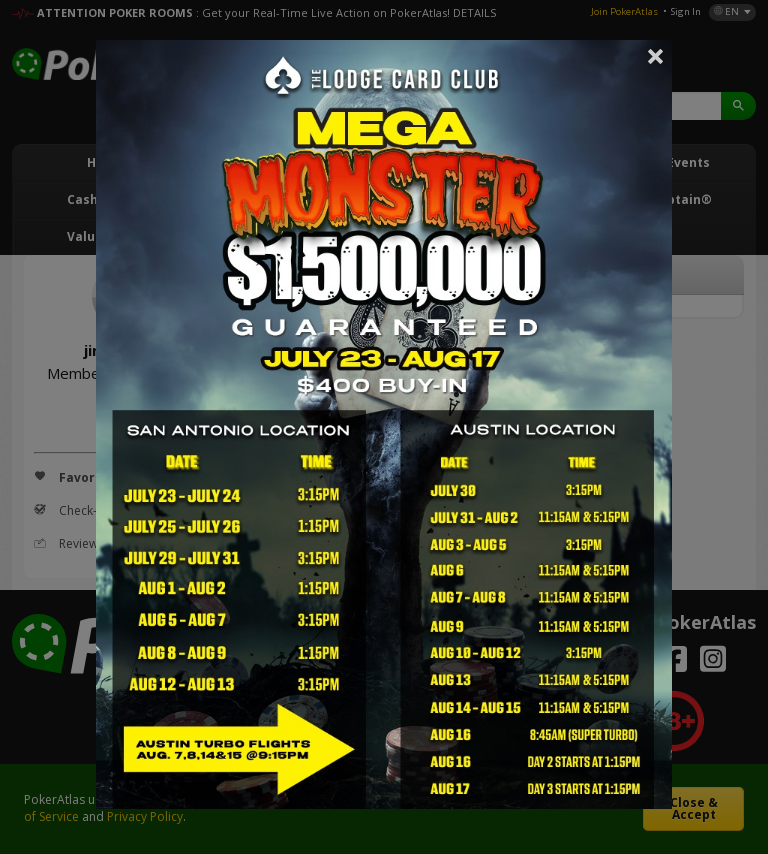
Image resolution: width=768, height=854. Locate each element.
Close (656, 56)
